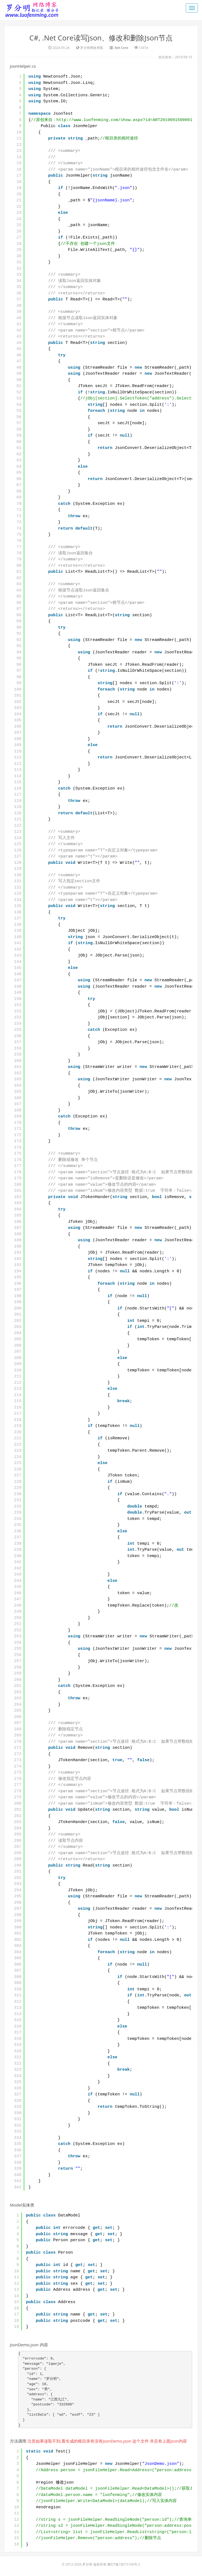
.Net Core (121, 47)
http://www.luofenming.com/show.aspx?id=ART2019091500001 (124, 120)
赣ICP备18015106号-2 (123, 2564)
